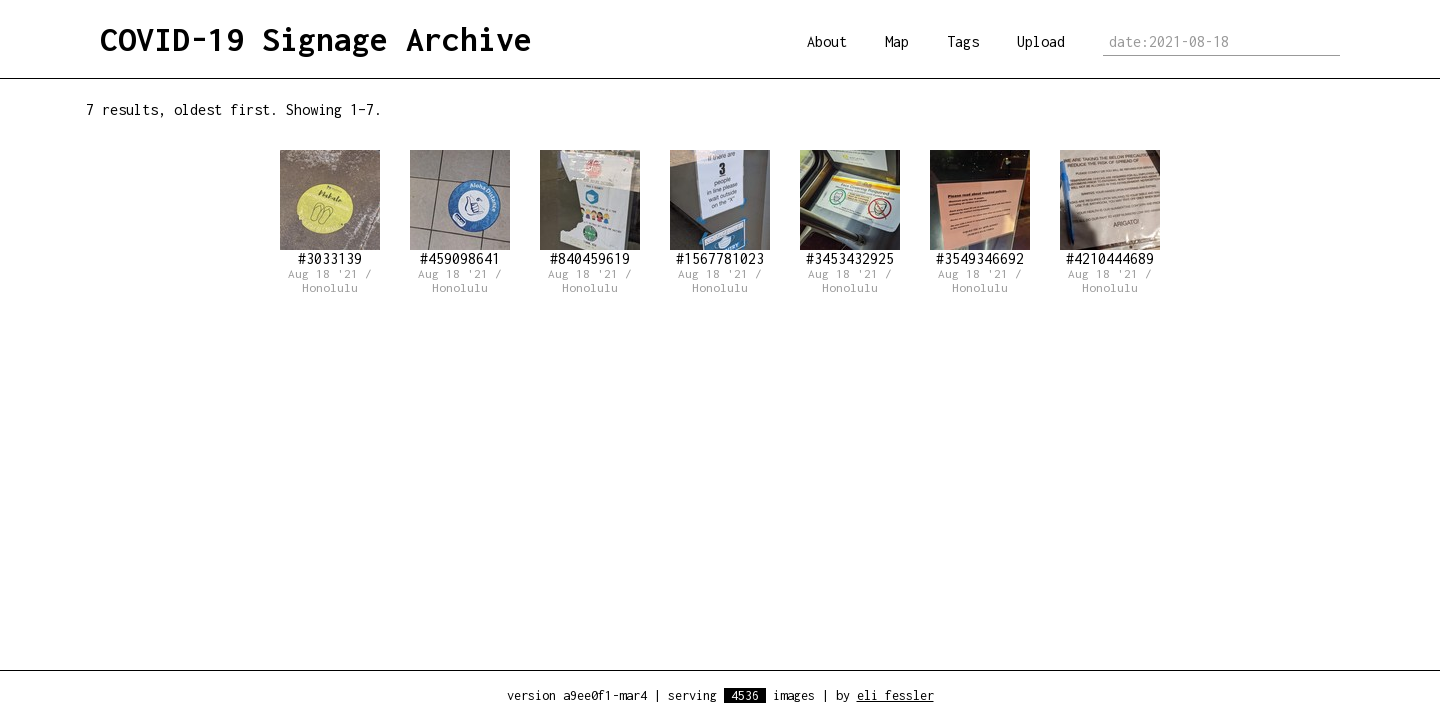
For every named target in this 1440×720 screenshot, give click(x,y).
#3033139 (330, 208)
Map (897, 41)
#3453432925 (850, 208)
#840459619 (590, 208)
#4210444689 (1110, 208)
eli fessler (895, 695)
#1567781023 (720, 208)
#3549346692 (980, 208)
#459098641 (460, 208)
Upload (1041, 41)
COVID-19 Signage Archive (316, 39)
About (827, 41)
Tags (963, 41)
